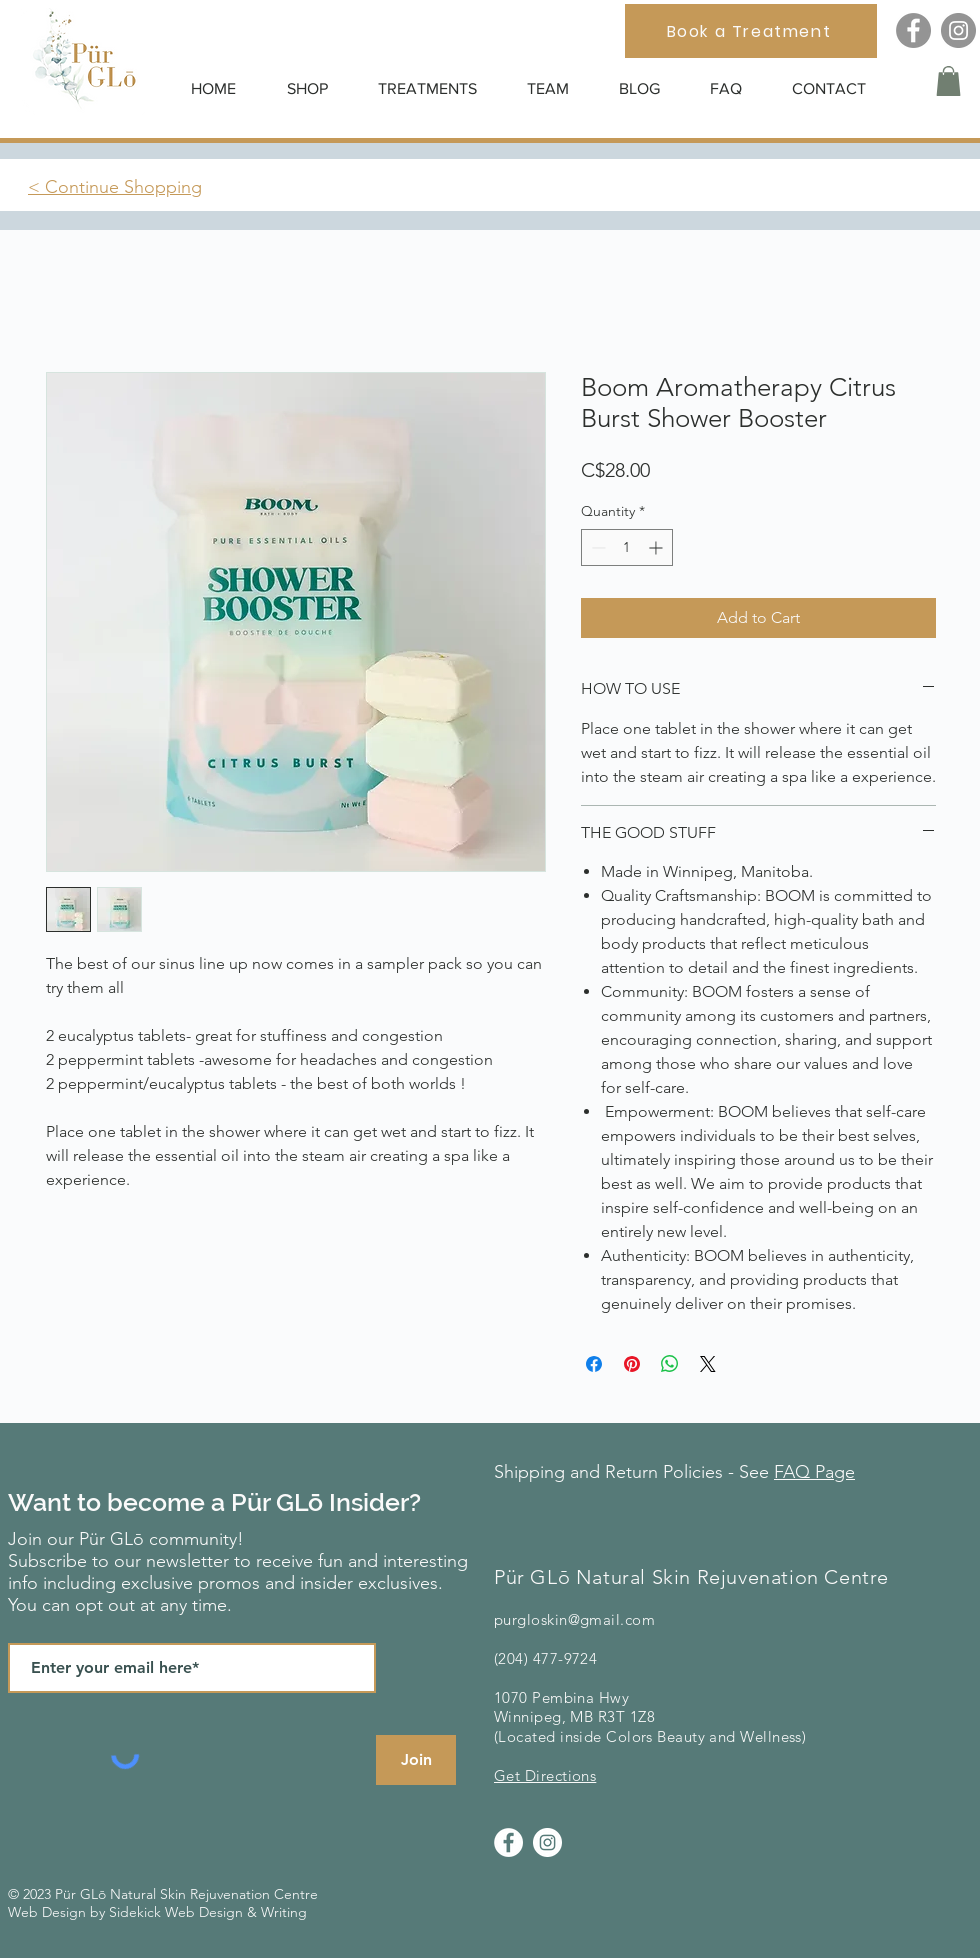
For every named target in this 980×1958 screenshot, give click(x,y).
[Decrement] (596, 547)
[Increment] (657, 547)
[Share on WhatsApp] (670, 1364)
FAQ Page (814, 1472)
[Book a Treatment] (751, 31)
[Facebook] (913, 30)
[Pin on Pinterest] (632, 1364)
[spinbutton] (627, 547)
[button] (317, 88)
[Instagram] (958, 30)
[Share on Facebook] (594, 1364)
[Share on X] (708, 1364)
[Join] (416, 1760)
